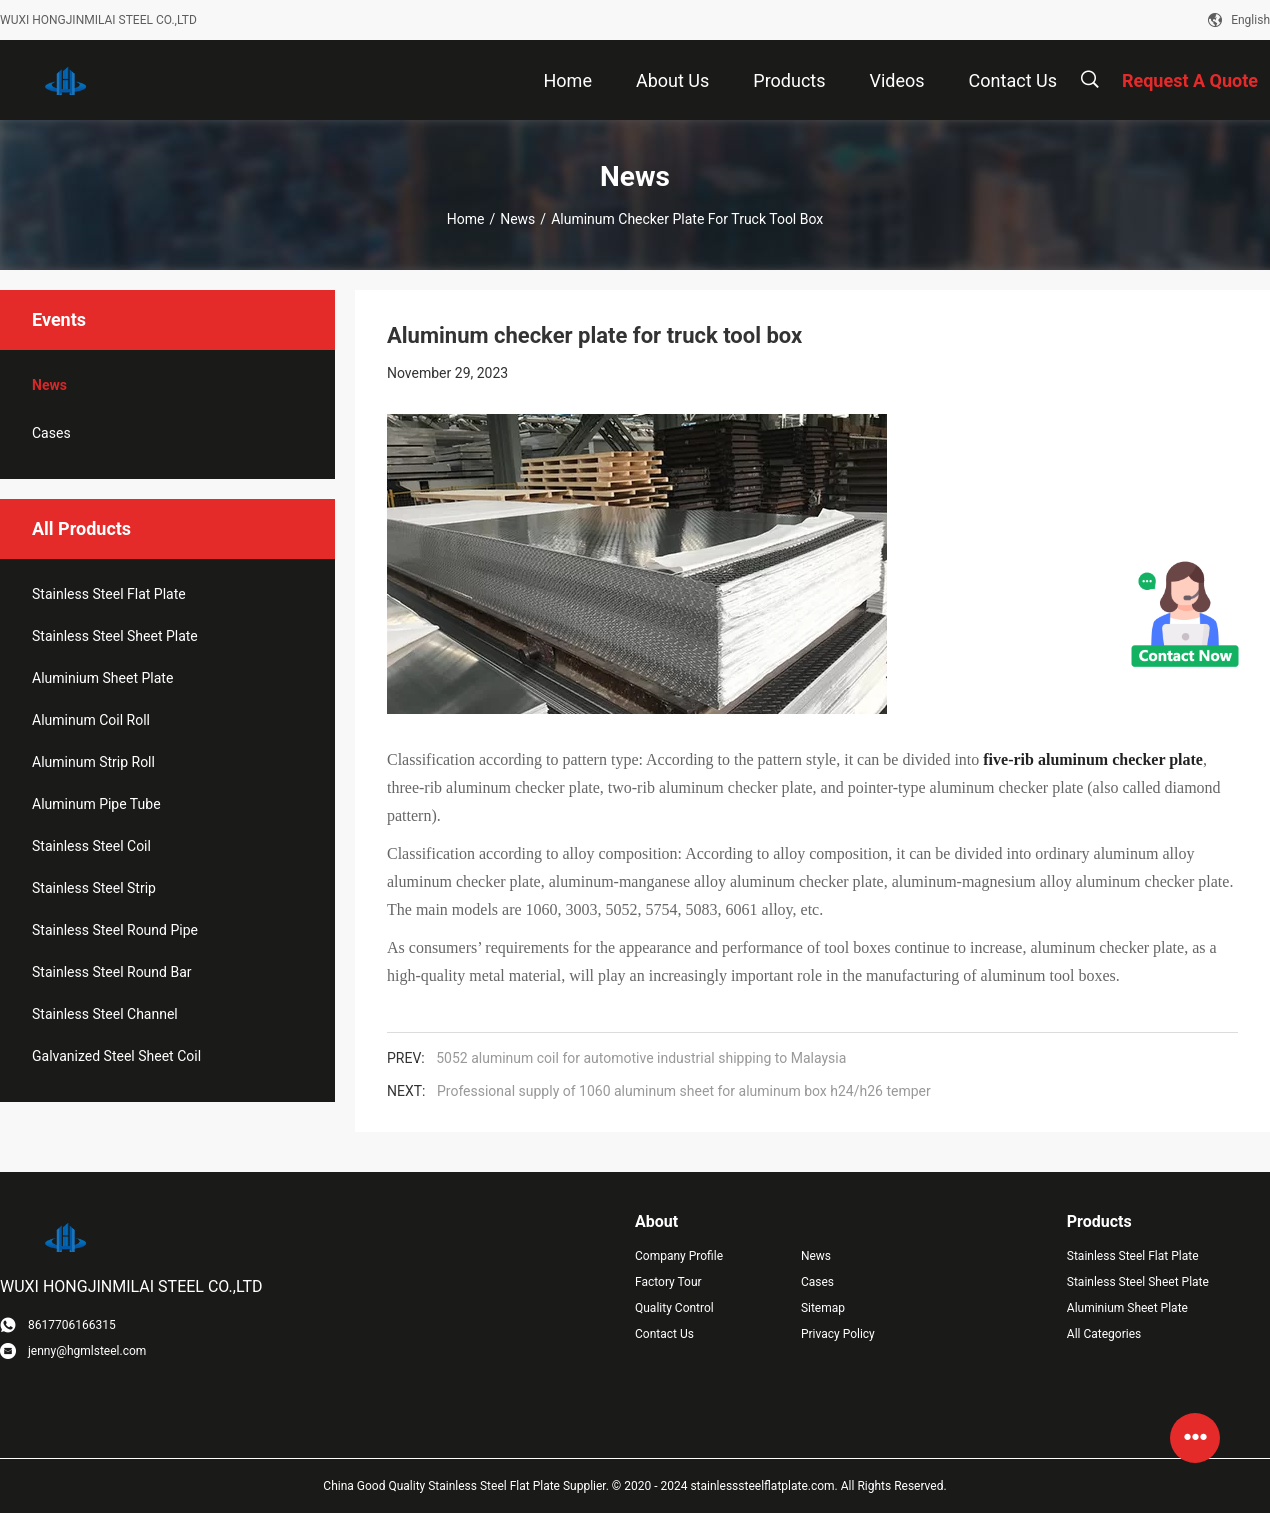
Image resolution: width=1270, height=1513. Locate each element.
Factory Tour (668, 1282)
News (517, 219)
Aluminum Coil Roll (91, 720)
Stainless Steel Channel (105, 1014)
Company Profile (679, 1256)
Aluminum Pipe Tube (96, 804)
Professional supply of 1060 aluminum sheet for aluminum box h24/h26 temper (684, 1091)
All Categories (1104, 1334)
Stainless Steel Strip (94, 888)
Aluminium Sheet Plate (102, 678)
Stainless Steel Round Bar (112, 972)
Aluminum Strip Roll (93, 762)
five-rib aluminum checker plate (1093, 759)
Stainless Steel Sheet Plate (115, 636)
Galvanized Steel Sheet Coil (116, 1056)
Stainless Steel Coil (91, 846)
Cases (51, 433)
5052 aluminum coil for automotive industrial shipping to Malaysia (641, 1058)
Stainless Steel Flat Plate (109, 594)
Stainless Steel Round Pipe (115, 930)
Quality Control (674, 1308)
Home (466, 219)
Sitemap (823, 1308)
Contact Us (664, 1334)
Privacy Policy (838, 1334)
